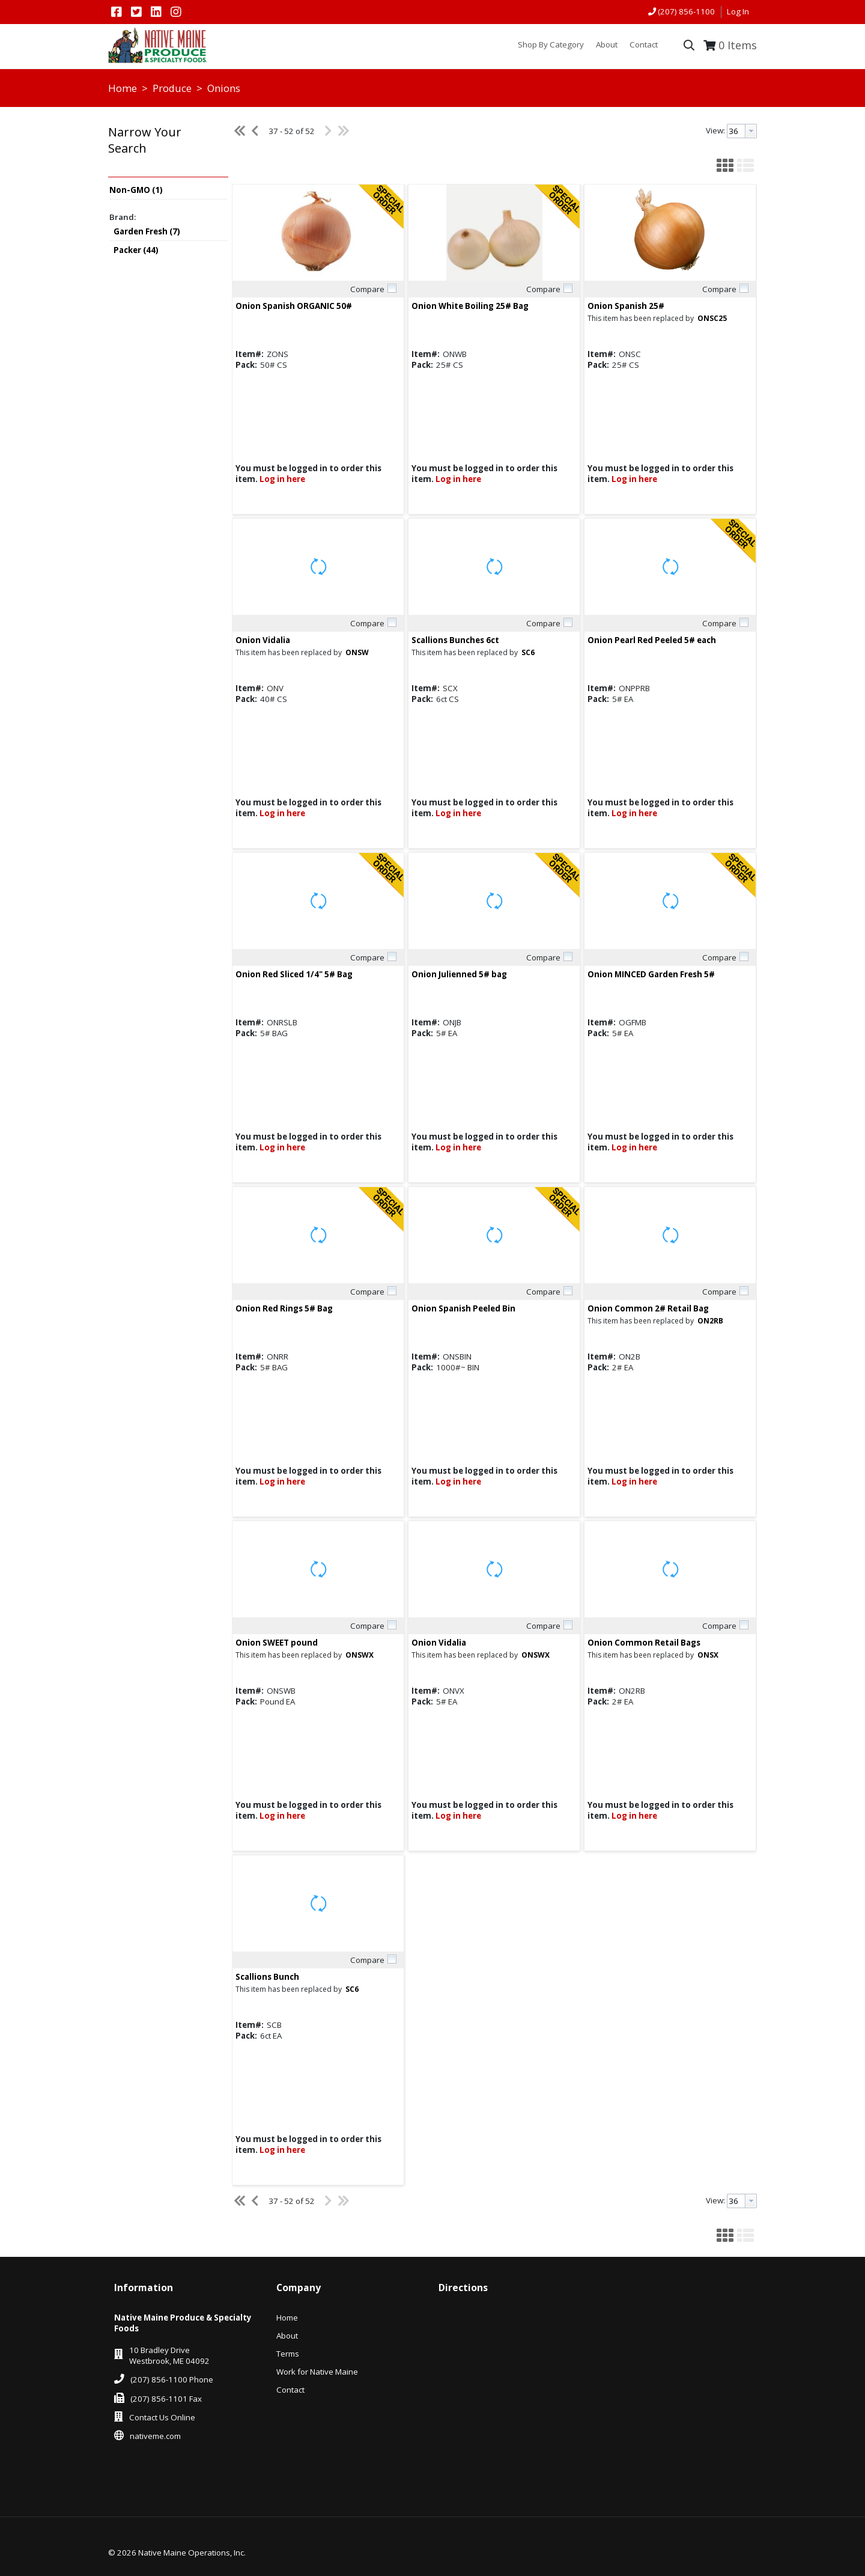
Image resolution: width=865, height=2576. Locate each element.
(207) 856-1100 (686, 11)
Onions (222, 88)
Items (737, 45)
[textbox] (736, 131)
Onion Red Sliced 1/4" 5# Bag (294, 974)
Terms (287, 2353)
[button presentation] (750, 131)
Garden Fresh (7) (147, 231)
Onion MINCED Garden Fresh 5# (651, 974)
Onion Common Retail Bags (643, 1642)
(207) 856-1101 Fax (166, 2398)
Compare (367, 289)
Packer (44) (136, 250)
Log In (738, 11)
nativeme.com (155, 2436)
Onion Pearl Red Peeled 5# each (651, 640)
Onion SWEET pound (276, 1642)
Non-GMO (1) (136, 190)
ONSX (707, 1655)
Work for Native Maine (317, 2371)
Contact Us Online (162, 2417)
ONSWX (359, 1655)
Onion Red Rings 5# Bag (284, 1308)
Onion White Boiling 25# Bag (470, 306)
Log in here (282, 479)
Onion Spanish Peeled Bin (463, 1308)
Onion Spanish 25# (625, 306)
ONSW (357, 652)
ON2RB (710, 1321)
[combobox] (742, 131)
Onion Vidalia (262, 640)
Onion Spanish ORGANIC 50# (293, 306)
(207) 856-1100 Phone (171, 2379)
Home (122, 88)
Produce (172, 88)
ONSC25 (712, 318)
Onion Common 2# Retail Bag (648, 1308)
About (287, 2335)
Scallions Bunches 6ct (455, 640)
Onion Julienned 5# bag (459, 974)
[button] (165, 149)
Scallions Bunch (267, 1976)
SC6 (528, 652)
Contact (290, 2389)
